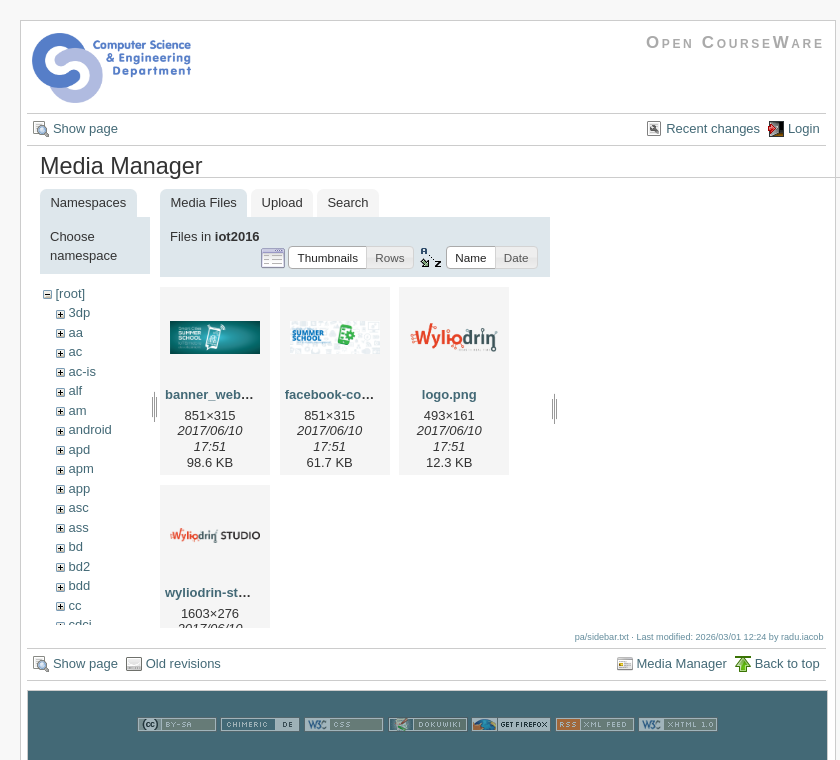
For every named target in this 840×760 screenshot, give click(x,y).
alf (75, 390)
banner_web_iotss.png (235, 394)
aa (75, 332)
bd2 (79, 566)
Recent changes (713, 128)
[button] (327, 257)
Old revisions (183, 669)
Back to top (787, 669)
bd (75, 546)
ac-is (81, 371)
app (79, 488)
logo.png (449, 394)
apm (80, 468)
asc (78, 507)
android (89, 429)
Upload (282, 202)
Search (347, 202)
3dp (79, 312)
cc (74, 605)
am (77, 410)
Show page (85, 128)
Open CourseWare (735, 42)
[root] (70, 293)
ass (78, 527)
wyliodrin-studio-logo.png (245, 592)
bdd (79, 585)
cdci (79, 624)
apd (79, 449)
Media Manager (682, 669)
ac (75, 351)
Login (804, 128)
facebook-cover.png (346, 394)
